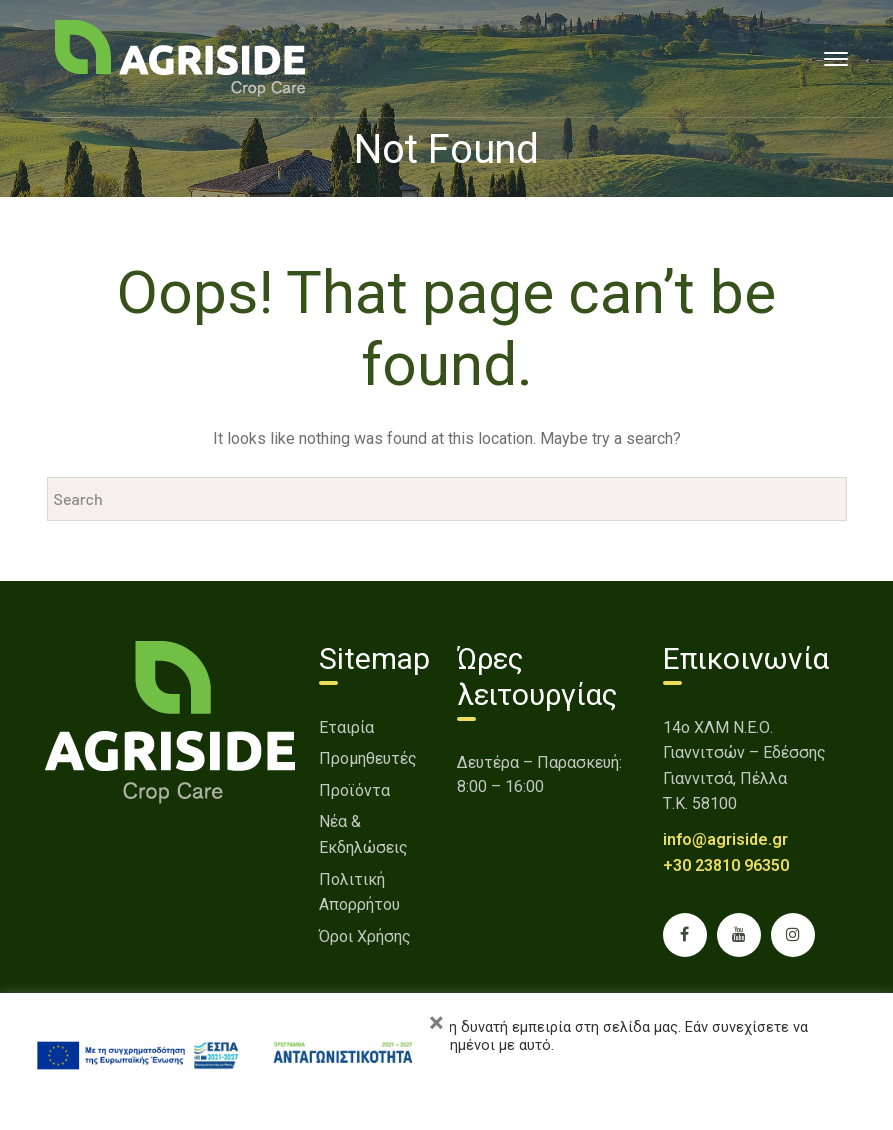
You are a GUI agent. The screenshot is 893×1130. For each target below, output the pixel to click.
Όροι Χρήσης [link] (365, 936)
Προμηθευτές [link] (368, 758)
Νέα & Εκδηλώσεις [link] (363, 834)
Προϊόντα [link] (354, 790)
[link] (180, 57)
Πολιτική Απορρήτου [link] (359, 892)
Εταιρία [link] (346, 727)
